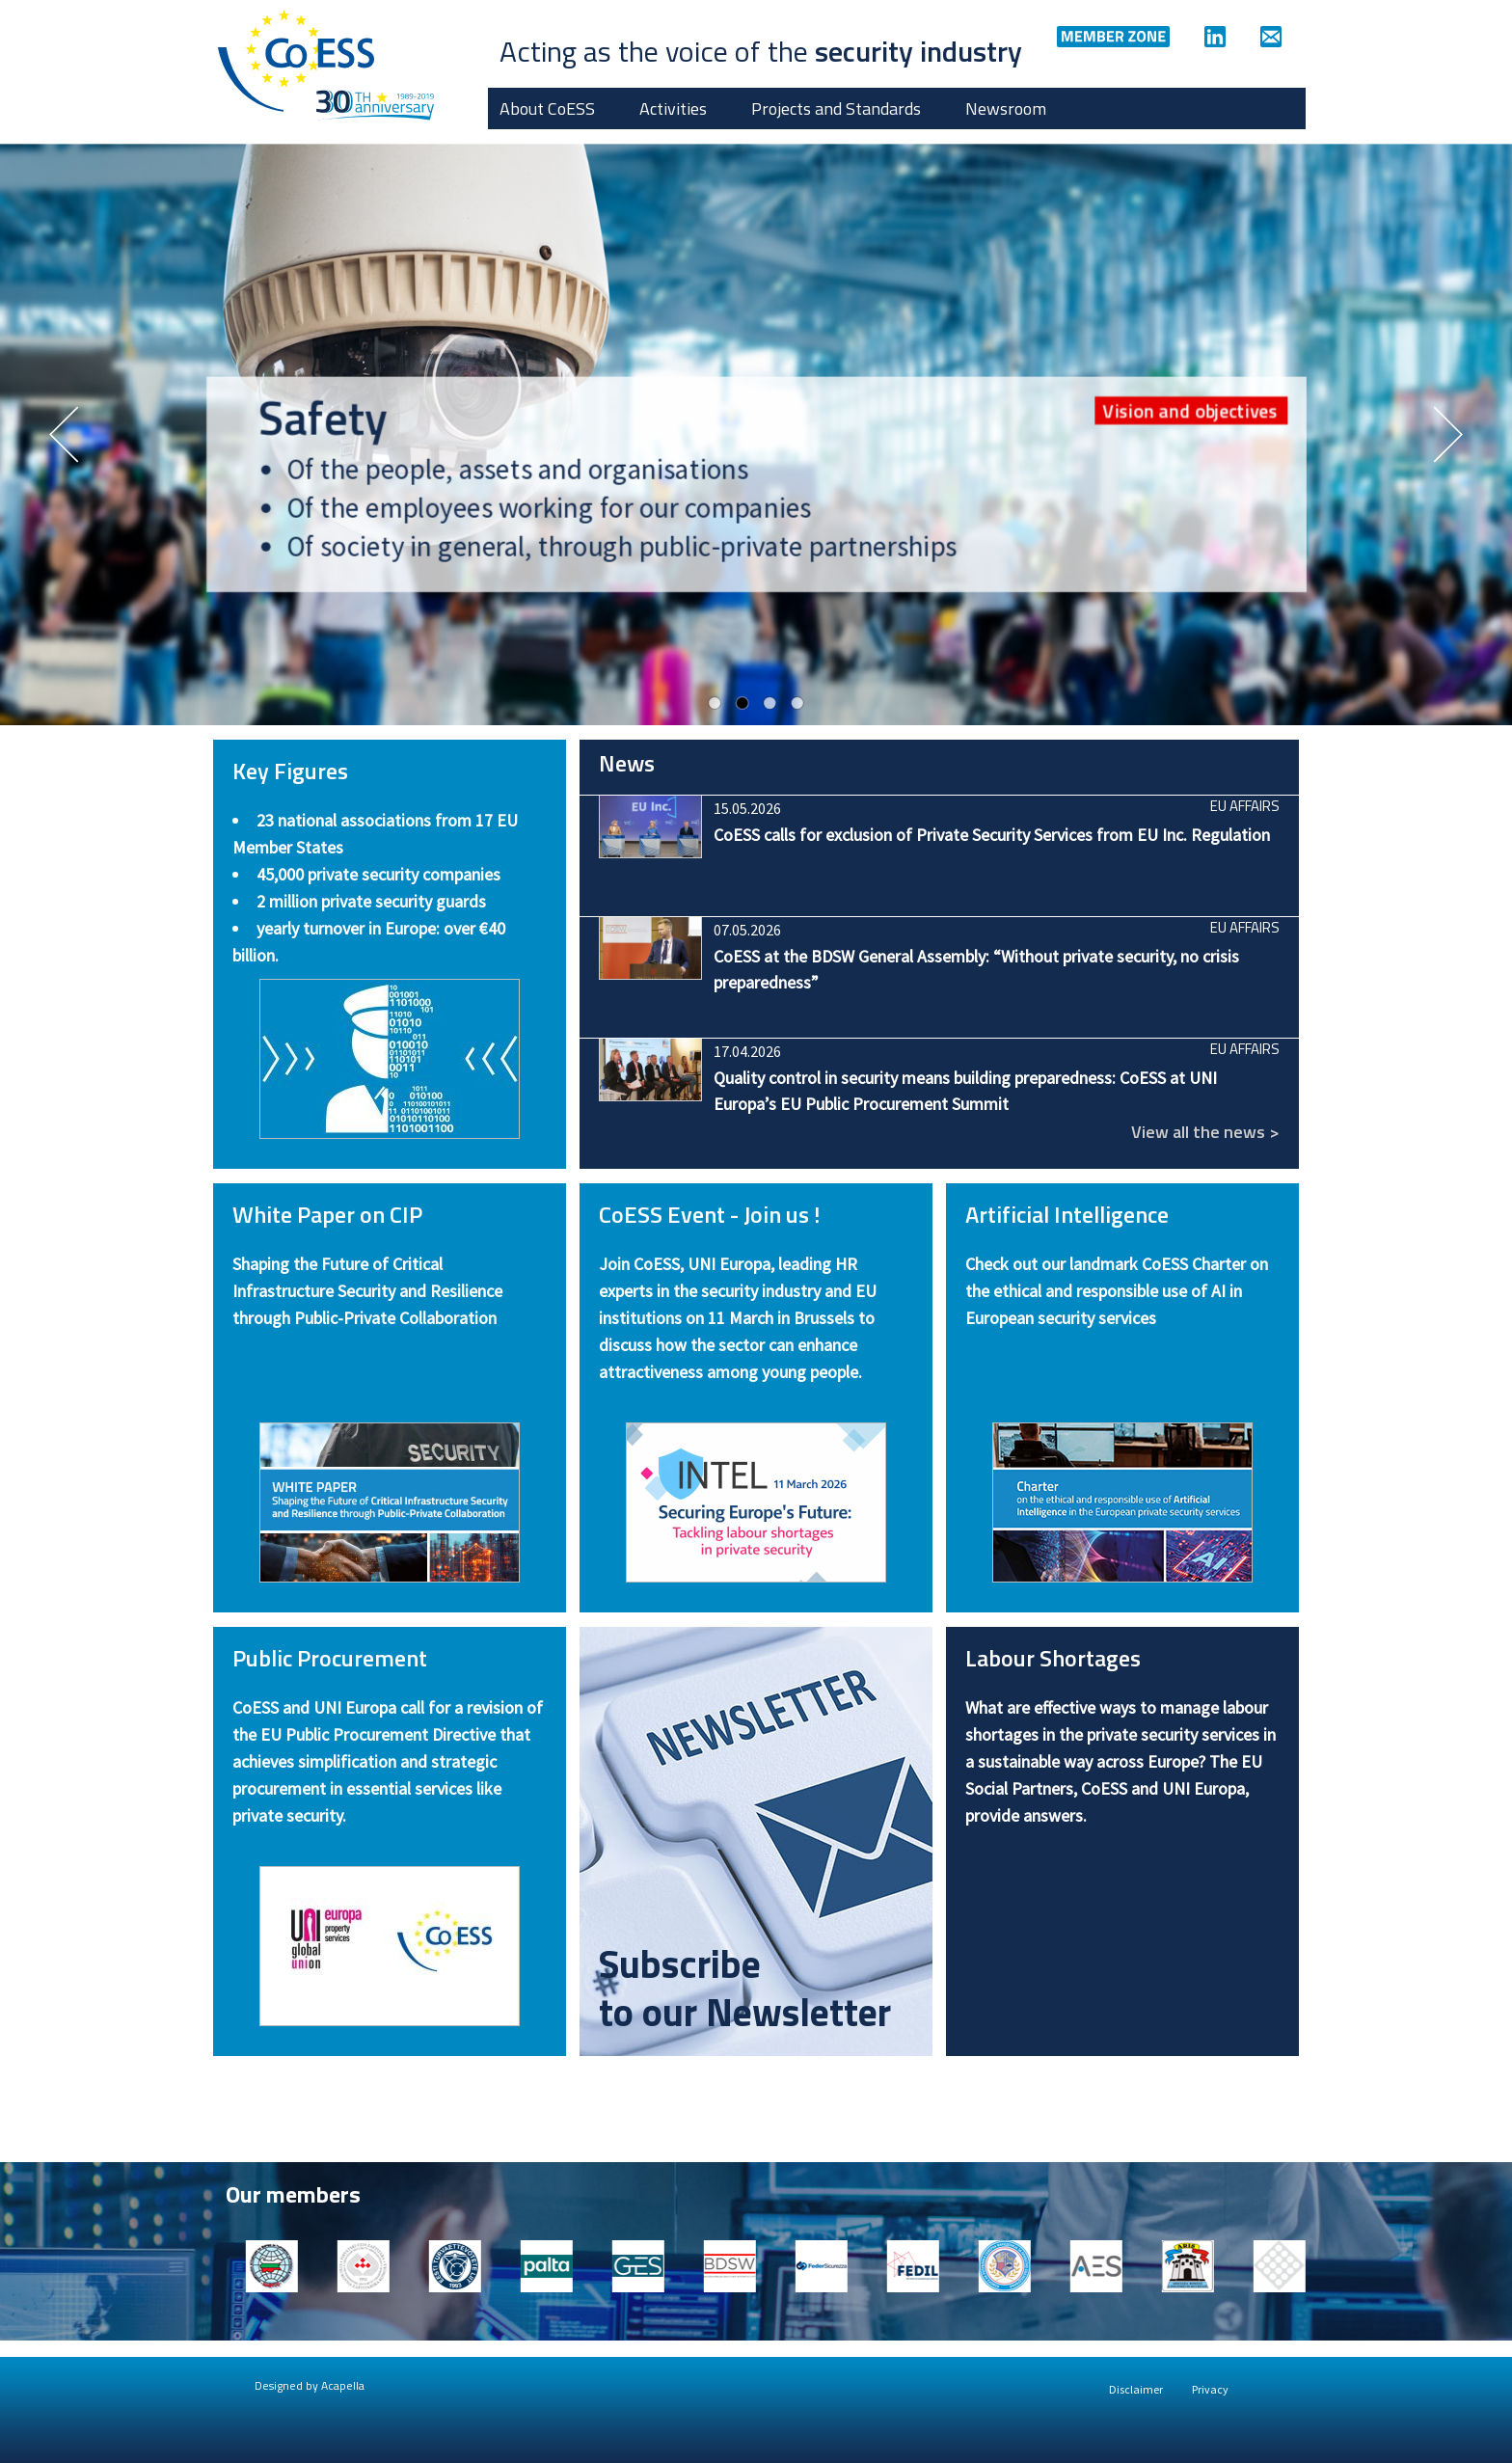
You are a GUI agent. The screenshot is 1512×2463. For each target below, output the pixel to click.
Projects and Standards (836, 108)
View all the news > (1205, 1132)
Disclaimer (1136, 2389)
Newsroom (1005, 108)
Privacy (1210, 2389)
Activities (673, 108)
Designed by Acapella (309, 2385)
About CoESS (547, 108)
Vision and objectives (1190, 410)
